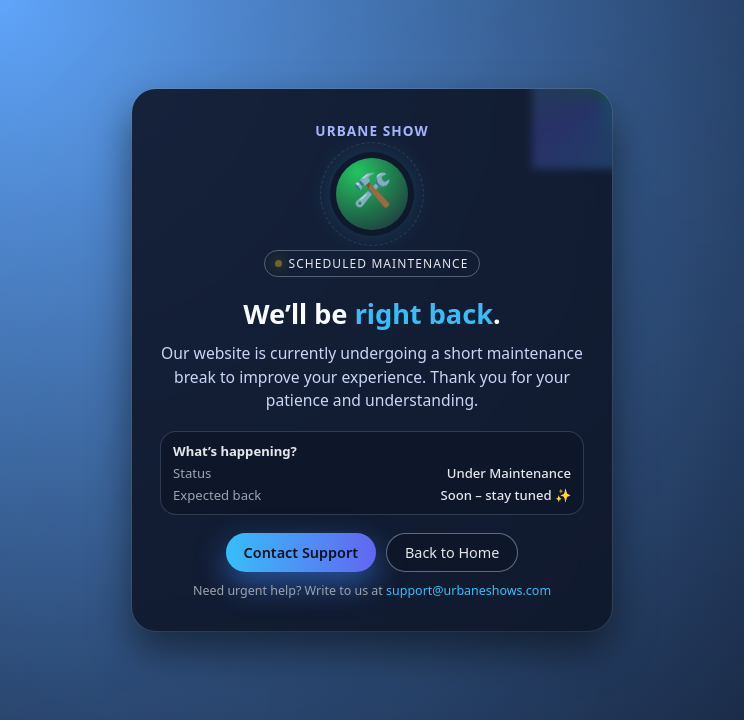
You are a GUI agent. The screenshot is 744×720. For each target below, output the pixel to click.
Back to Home (452, 552)
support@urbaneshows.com (468, 590)
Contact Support (301, 552)
